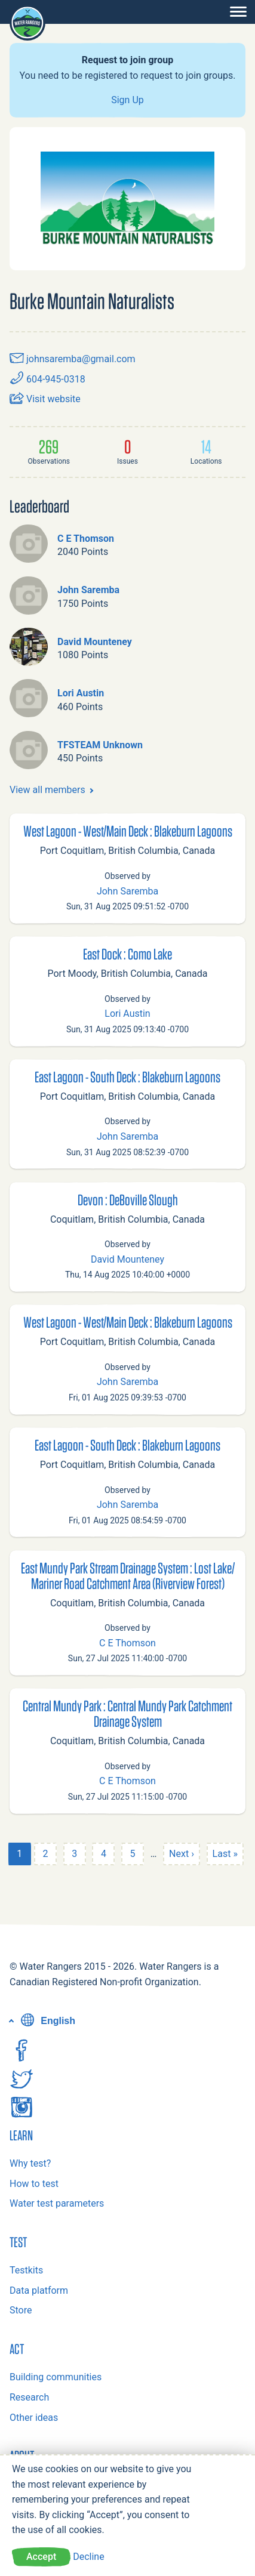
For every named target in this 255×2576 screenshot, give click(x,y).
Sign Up (127, 100)
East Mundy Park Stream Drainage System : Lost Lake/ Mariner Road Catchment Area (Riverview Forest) (128, 1575)
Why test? (30, 2163)
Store (21, 2310)
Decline (88, 2556)
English (46, 2020)
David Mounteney (94, 641)
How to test (34, 2183)
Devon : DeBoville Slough (128, 1199)
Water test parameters (57, 2203)
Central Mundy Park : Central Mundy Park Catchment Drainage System (127, 1713)
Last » (225, 1853)
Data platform (39, 2290)
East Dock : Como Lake (127, 953)
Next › (181, 1853)
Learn (21, 2135)
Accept (41, 2556)
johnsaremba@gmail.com (73, 359)
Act (17, 2348)
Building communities (56, 2377)
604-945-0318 (47, 379)
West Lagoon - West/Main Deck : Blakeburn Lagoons (127, 831)
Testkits (26, 2270)
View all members (47, 789)
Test (18, 2241)
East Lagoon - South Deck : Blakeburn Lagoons (127, 1076)
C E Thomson (85, 538)
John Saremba (88, 590)
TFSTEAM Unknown (100, 745)
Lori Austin (80, 693)
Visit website (45, 399)
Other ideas (34, 2417)
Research (29, 2397)
